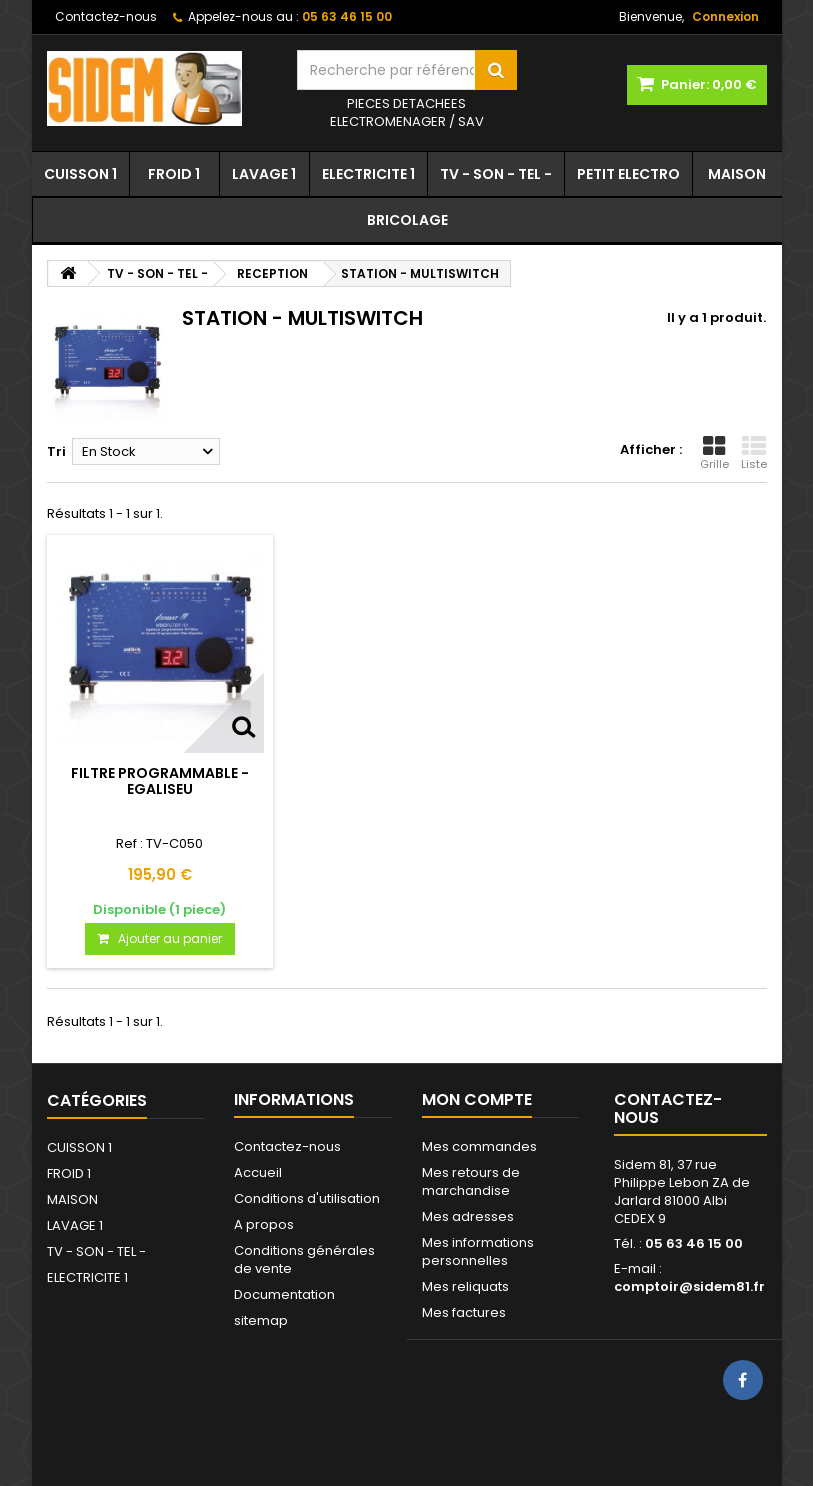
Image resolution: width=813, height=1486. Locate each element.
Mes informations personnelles (478, 1251)
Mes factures (464, 1312)
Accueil (258, 1172)
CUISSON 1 (80, 174)
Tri (56, 451)
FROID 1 (174, 174)
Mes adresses (468, 1216)
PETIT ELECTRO (628, 174)
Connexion (725, 16)
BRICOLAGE (407, 220)
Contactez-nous (106, 16)
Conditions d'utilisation (307, 1198)
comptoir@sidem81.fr (689, 1286)
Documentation (284, 1294)
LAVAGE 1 (264, 174)
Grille (714, 453)
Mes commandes (479, 1146)
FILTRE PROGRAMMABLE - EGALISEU (160, 781)
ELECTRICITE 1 (368, 174)
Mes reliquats (465, 1286)
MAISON (737, 174)
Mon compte (477, 1099)
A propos (264, 1224)
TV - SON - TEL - (496, 174)
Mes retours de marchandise (471, 1181)
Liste (754, 453)
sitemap (261, 1320)
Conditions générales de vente (304, 1259)
